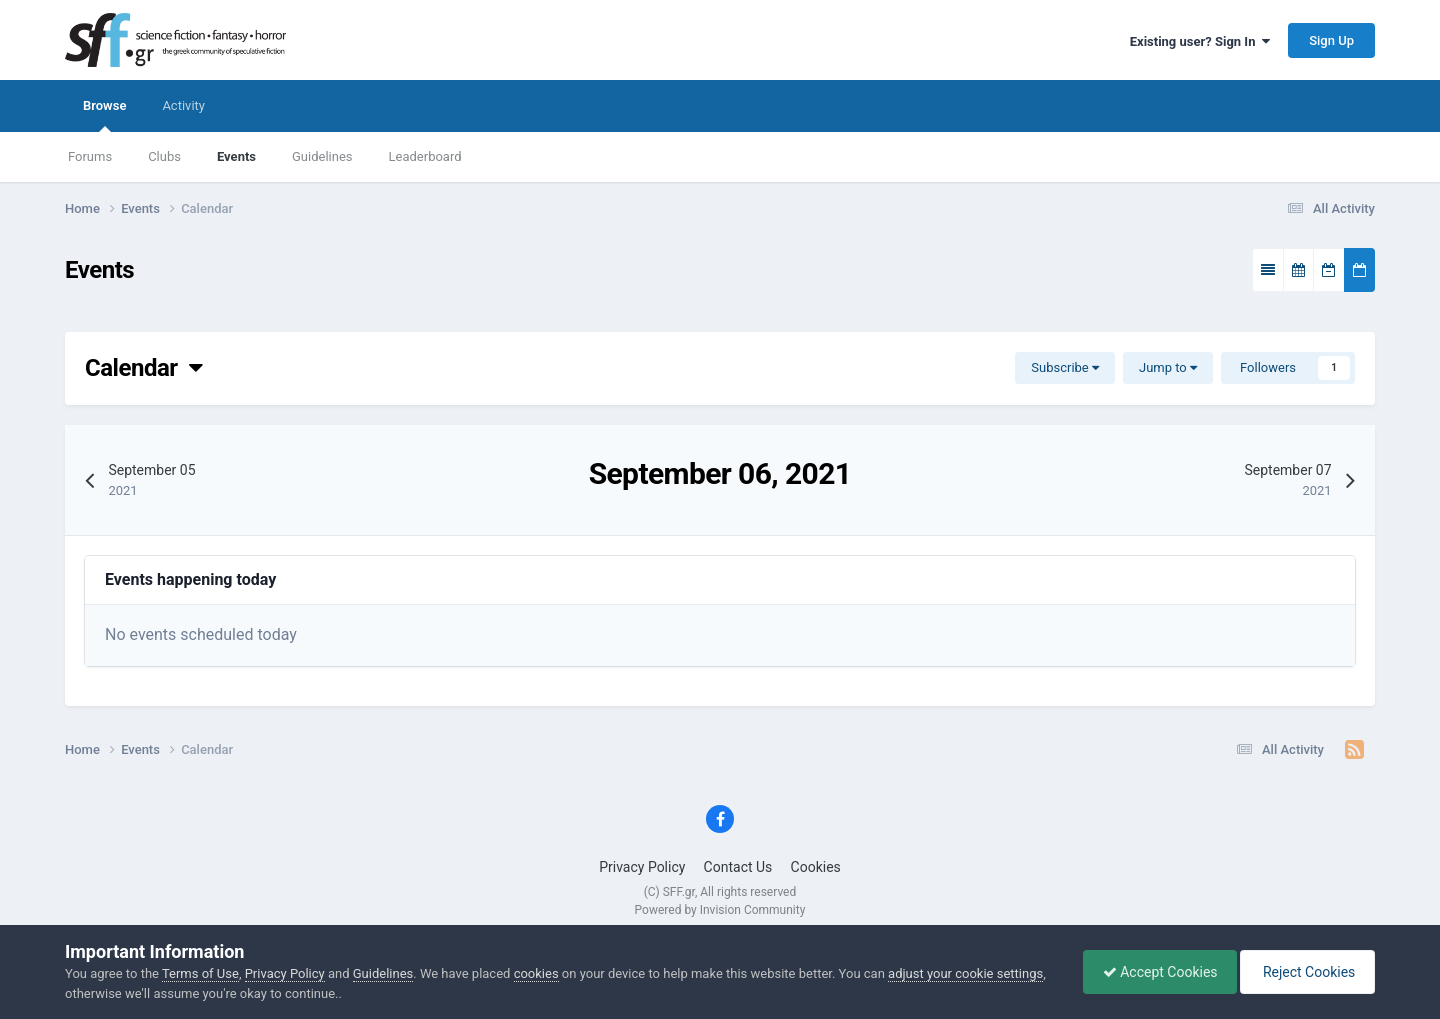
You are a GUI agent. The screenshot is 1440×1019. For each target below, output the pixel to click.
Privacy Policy (642, 867)
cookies (536, 973)
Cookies (816, 867)
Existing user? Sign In (1200, 41)
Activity (183, 105)
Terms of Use (200, 973)
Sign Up (1331, 40)
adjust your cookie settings (965, 973)
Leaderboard (425, 156)
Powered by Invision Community (720, 910)
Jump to (1168, 367)
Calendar (143, 368)
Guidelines (322, 156)
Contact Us (738, 867)
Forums (90, 156)
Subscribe (1065, 367)
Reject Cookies (1306, 972)
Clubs (164, 156)
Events (236, 156)
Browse (104, 115)
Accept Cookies (1155, 972)
